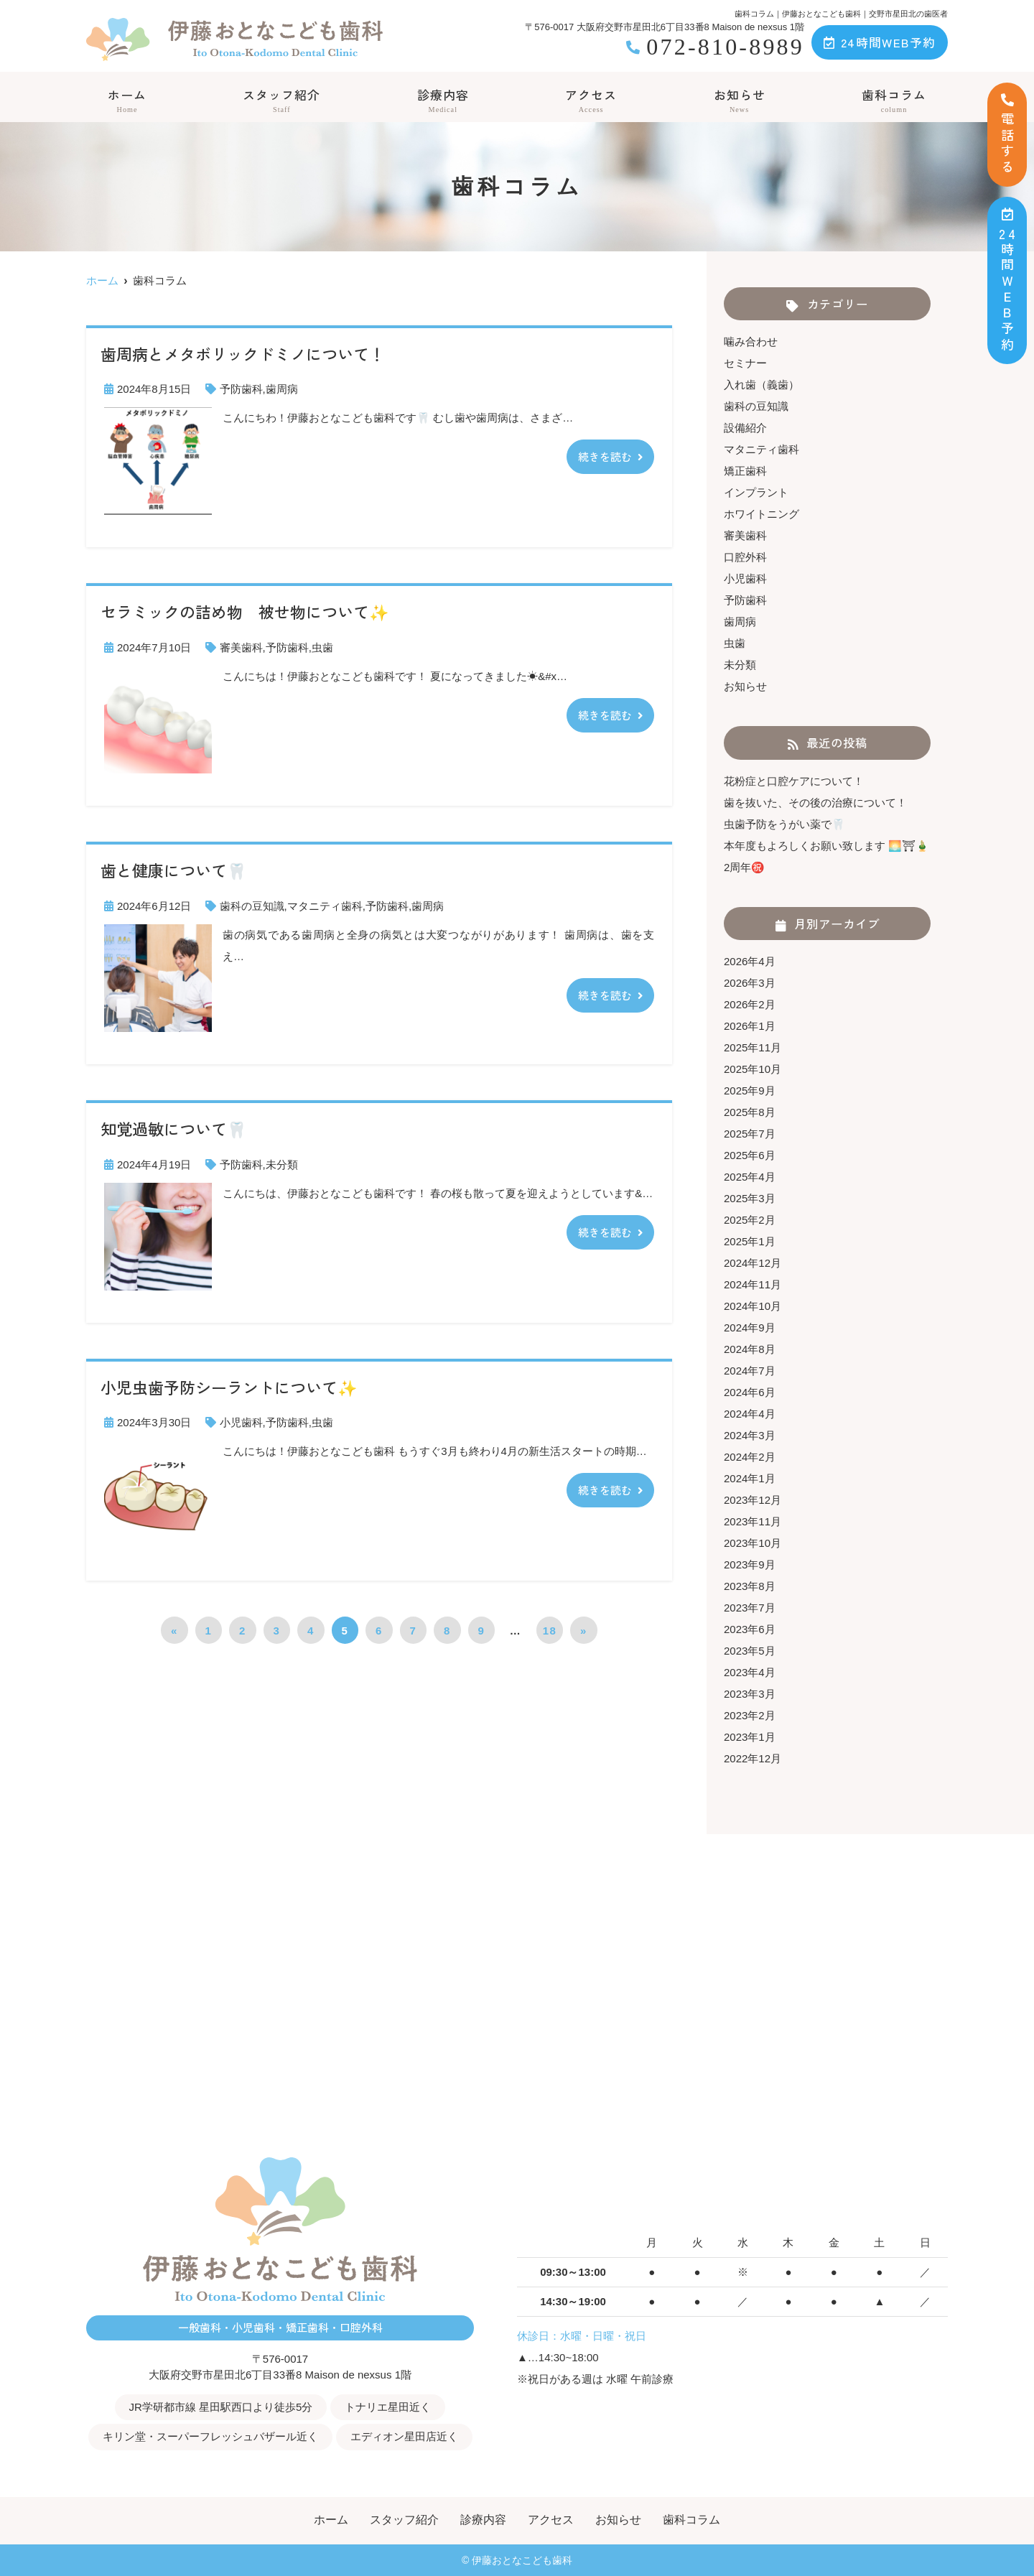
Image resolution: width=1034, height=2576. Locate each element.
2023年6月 (750, 1629)
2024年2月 (750, 1457)
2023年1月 (750, 1737)
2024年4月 (750, 1414)
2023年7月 (750, 1607)
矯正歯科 (745, 471)
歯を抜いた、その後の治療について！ (815, 802)
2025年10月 (752, 1069)
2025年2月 (750, 1220)
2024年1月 (750, 1478)
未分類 (282, 1164)
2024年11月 (752, 1284)
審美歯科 (241, 647)
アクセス (591, 100)
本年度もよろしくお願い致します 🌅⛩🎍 (826, 846)
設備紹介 (745, 428)
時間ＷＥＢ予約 (1008, 280)
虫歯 (322, 647)
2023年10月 (752, 1543)
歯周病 (282, 389)
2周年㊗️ (744, 867)
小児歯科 (241, 1422)
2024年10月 (752, 1306)
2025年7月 (750, 1133)
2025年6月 (750, 1155)
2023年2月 (750, 1715)
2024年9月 (750, 1327)
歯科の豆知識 (252, 906)
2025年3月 (750, 1198)
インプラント (756, 492)
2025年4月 (750, 1177)
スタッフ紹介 (281, 100)
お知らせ (739, 100)
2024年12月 (752, 1263)
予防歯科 (241, 389)
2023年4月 (750, 1672)
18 (550, 1630)
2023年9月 (750, 1564)
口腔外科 (745, 557)
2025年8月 (750, 1112)
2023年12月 (752, 1500)
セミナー (745, 363)
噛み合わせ (751, 341)
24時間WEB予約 (880, 42)
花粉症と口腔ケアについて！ (794, 781)
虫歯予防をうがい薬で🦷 (784, 824)
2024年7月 (750, 1370)
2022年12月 (752, 1758)
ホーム (127, 100)
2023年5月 (750, 1651)
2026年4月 (750, 961)
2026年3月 (750, 983)
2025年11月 (752, 1047)
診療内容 (443, 100)
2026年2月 (750, 1004)
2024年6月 (750, 1392)
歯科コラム (894, 100)
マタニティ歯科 (325, 906)
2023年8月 (750, 1586)
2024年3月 (750, 1435)
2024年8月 (750, 1349)
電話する (1007, 134)
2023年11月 (752, 1521)
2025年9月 (750, 1090)
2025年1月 (750, 1241)
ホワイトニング (761, 514)
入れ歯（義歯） (761, 384)
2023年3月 (750, 1694)
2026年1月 (750, 1026)
